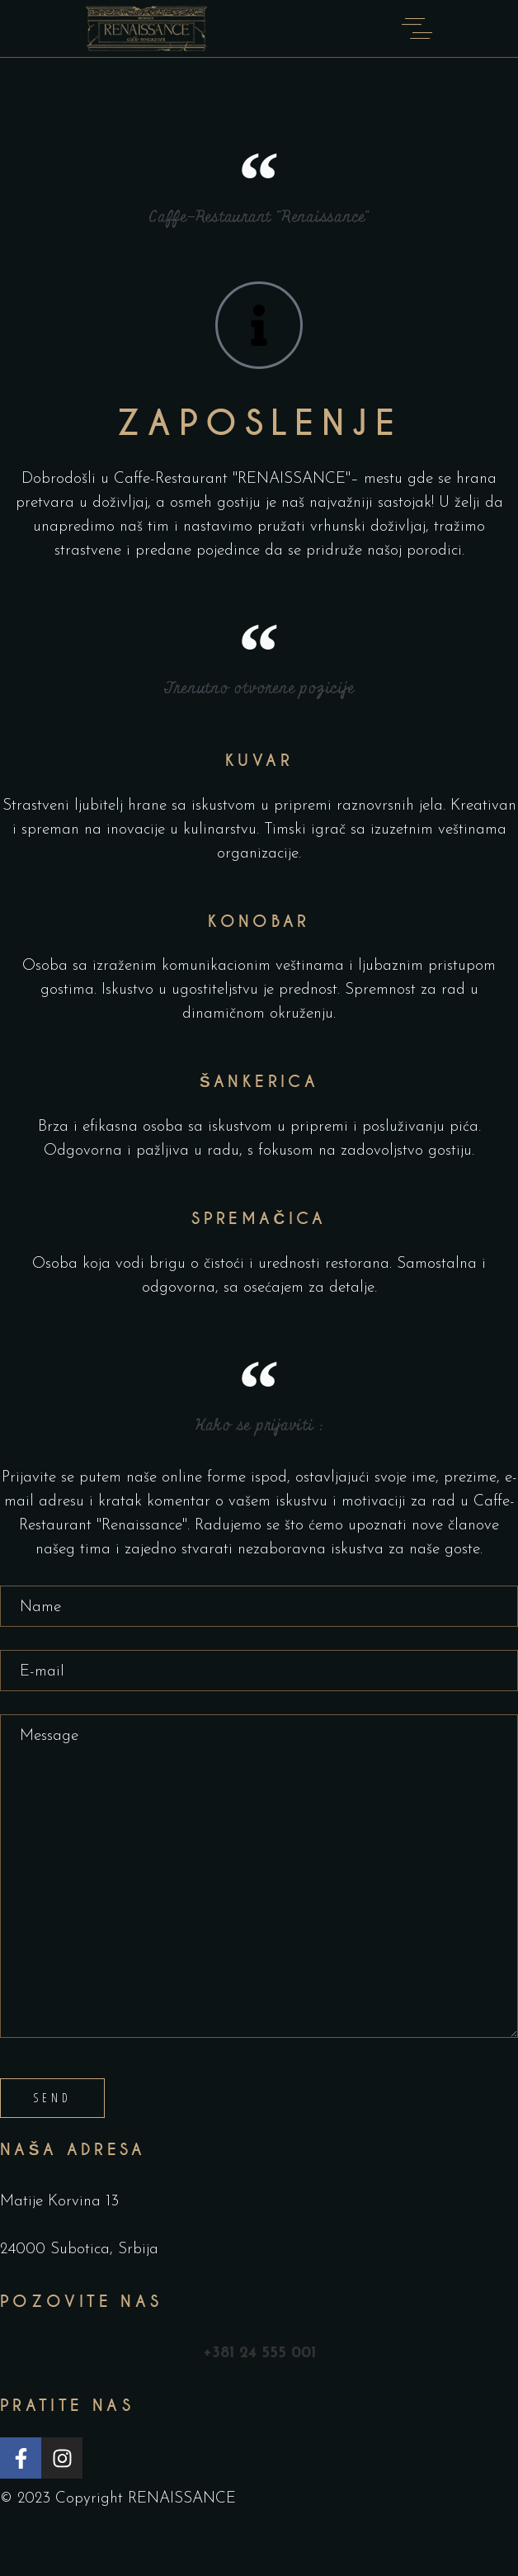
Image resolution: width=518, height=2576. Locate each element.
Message (259, 1876)
